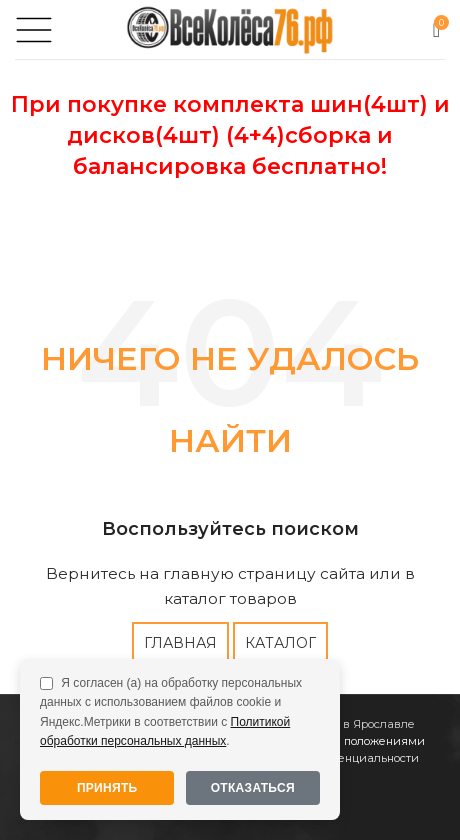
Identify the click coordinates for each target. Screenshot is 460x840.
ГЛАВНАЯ (180, 643)
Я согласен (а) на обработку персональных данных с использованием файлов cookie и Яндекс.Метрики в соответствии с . (171, 712)
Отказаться (253, 788)
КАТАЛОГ (280, 643)
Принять (107, 788)
